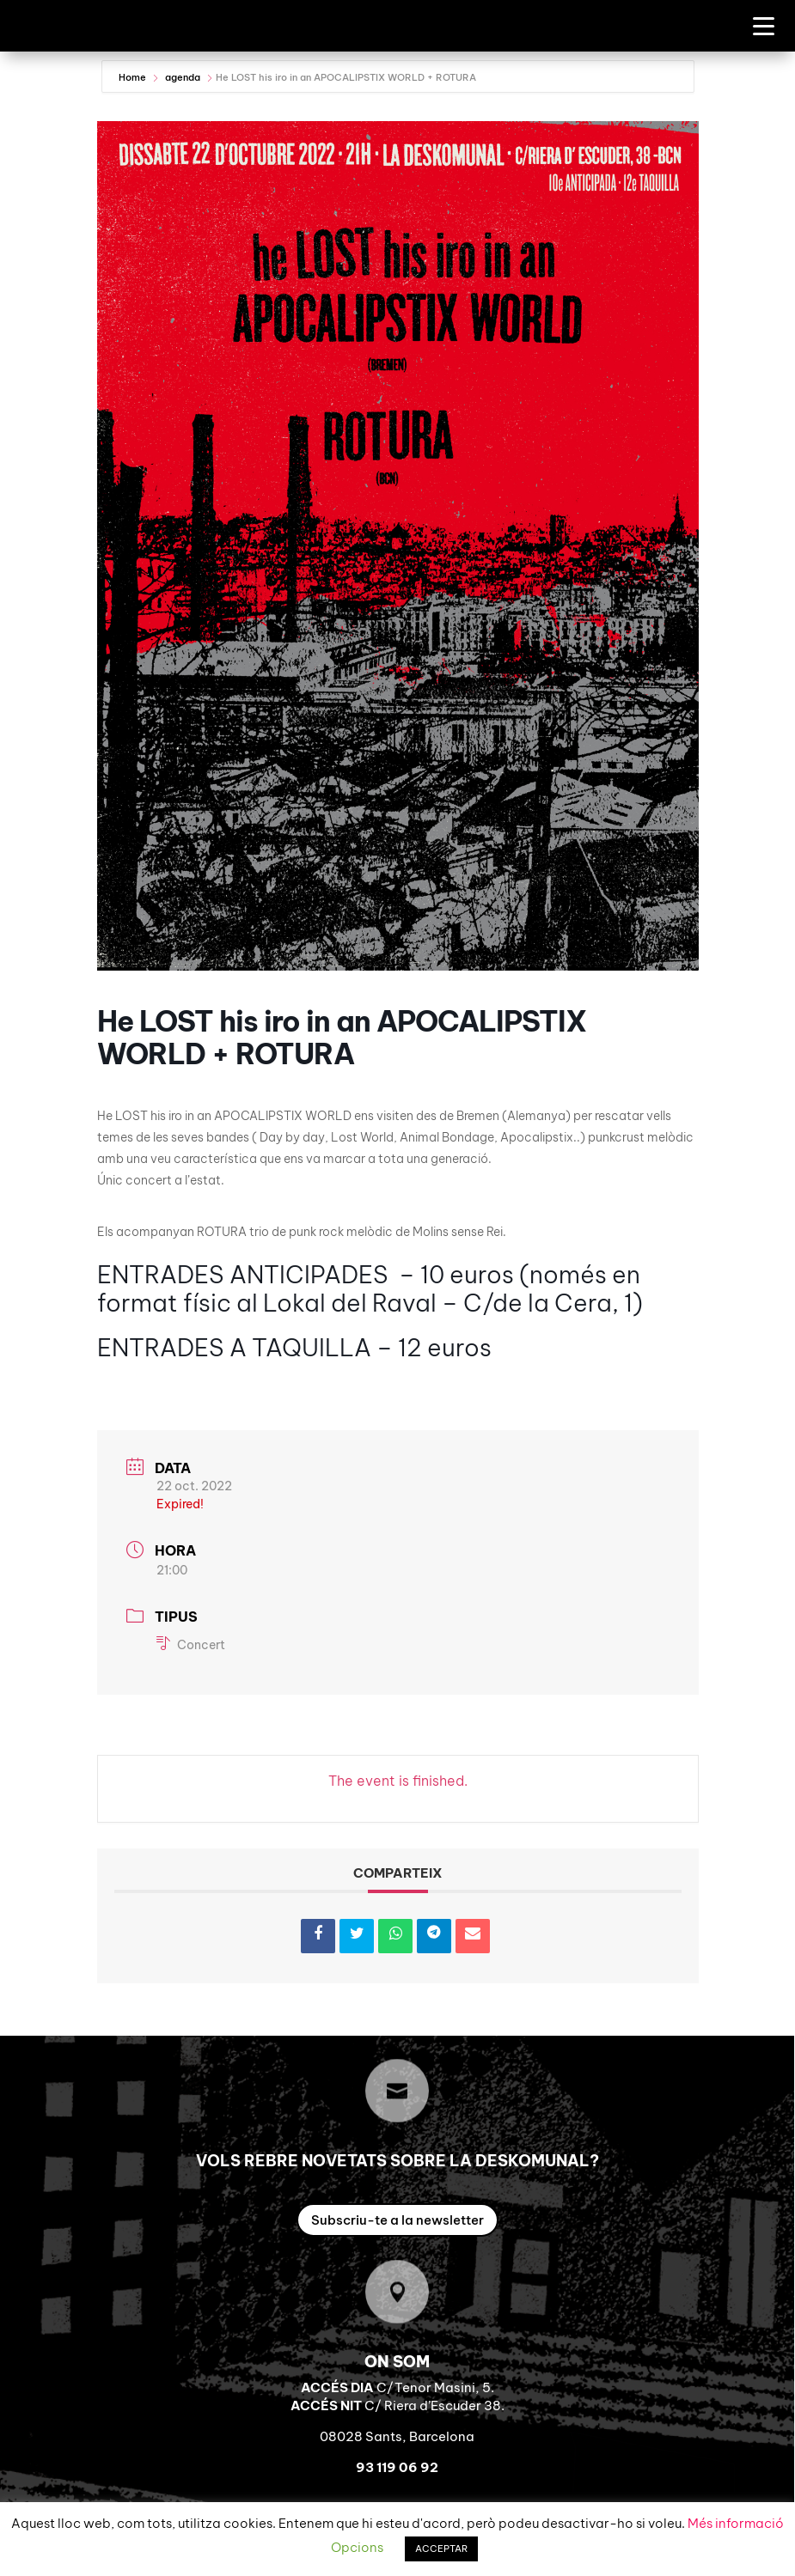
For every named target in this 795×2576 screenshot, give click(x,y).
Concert (190, 1645)
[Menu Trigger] (763, 25)
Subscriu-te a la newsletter (397, 2220)
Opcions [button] (357, 2547)
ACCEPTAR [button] (441, 2549)
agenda (182, 77)
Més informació (736, 2523)
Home (134, 77)
